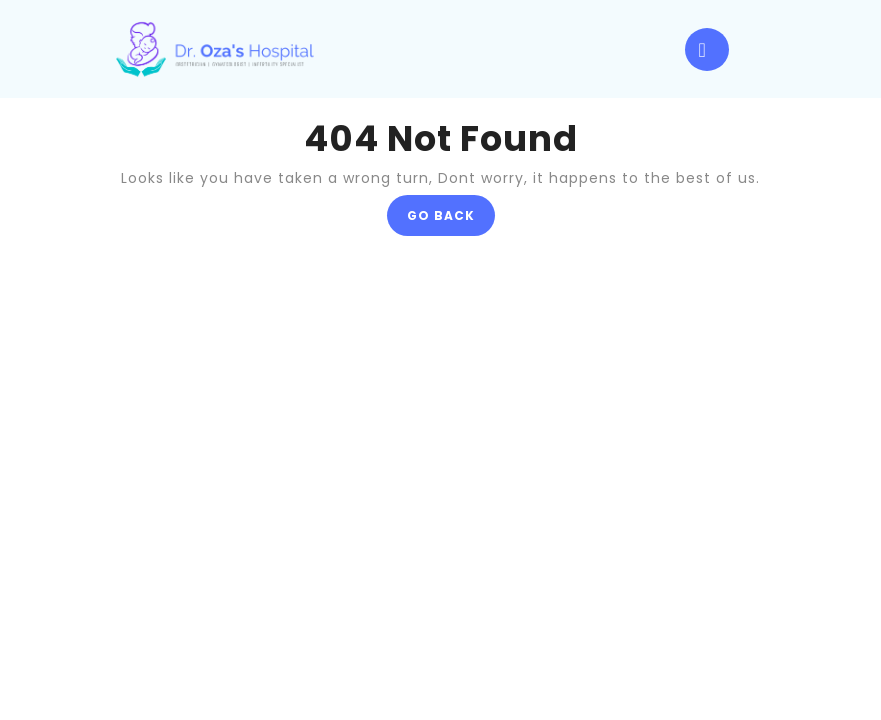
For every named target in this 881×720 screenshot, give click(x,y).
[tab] (707, 49)
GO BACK (451, 220)
